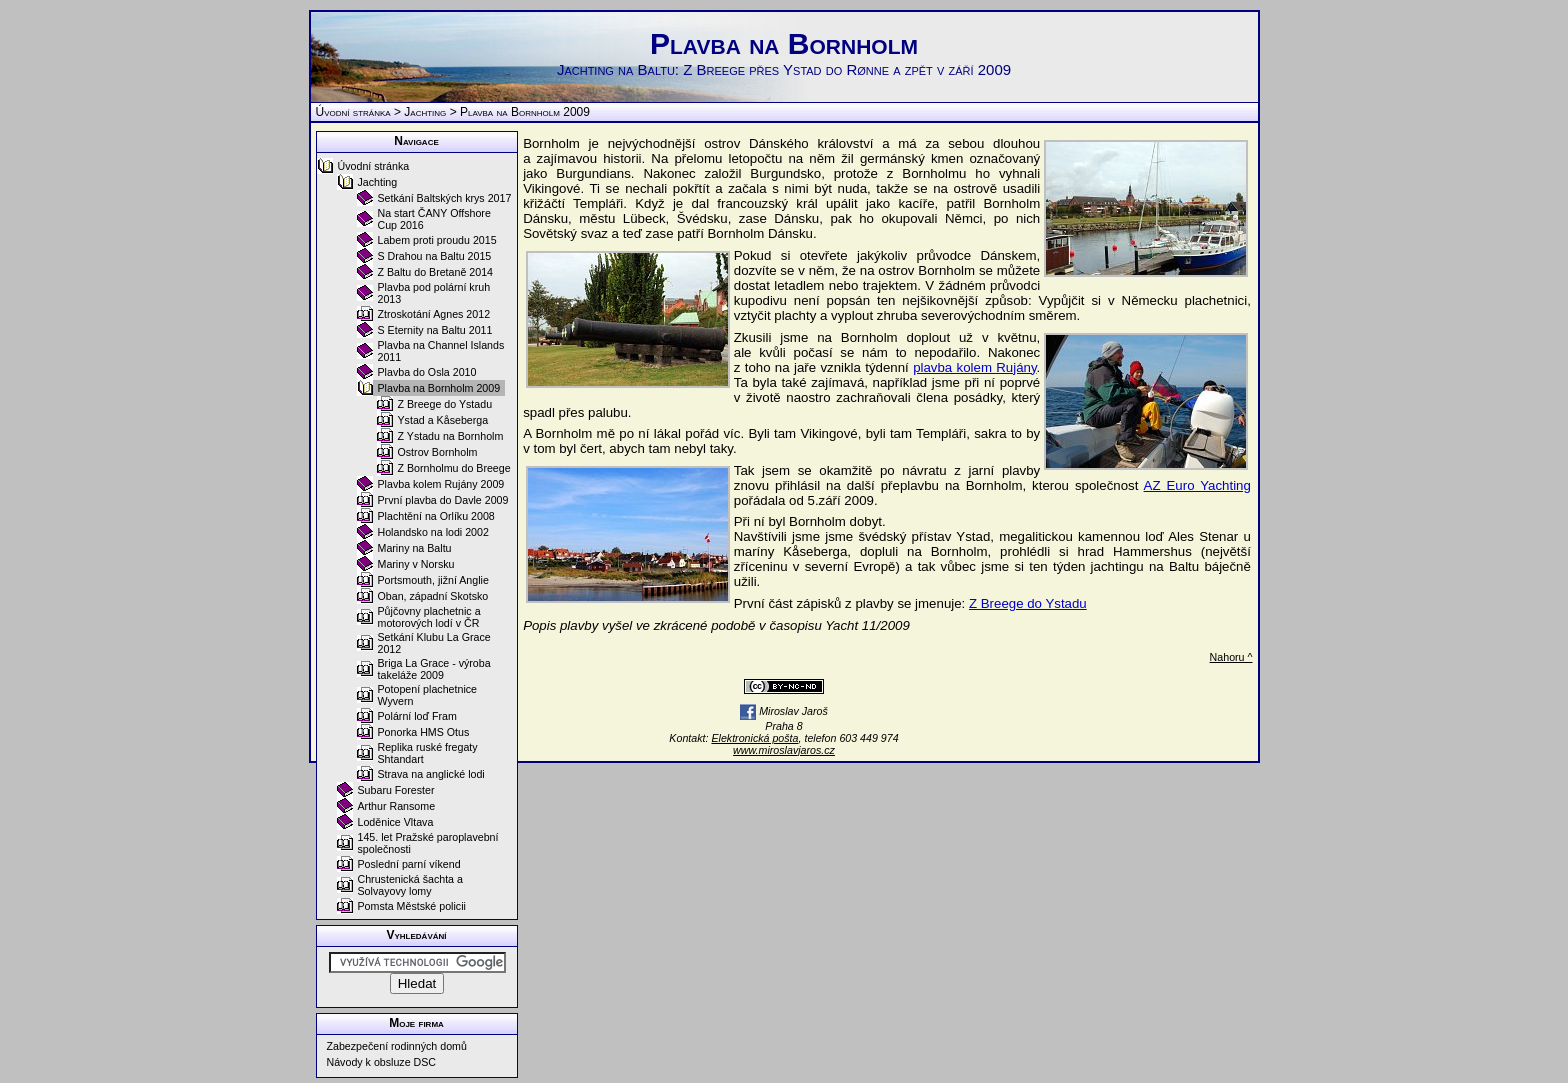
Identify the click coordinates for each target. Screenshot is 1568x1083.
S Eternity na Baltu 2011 (435, 330)
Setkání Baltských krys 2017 (445, 198)
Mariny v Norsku (416, 564)
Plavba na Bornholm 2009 (439, 388)
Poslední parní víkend (409, 864)
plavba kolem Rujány (974, 367)
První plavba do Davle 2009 (443, 500)
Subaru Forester (396, 790)
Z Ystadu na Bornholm (451, 436)
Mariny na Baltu (415, 548)
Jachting (425, 112)
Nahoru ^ (1231, 657)
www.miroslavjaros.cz (784, 750)
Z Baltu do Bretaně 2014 (436, 272)
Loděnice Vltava (396, 822)
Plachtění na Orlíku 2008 (436, 516)
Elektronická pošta (754, 738)
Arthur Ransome (397, 806)
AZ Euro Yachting (1197, 485)
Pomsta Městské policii (412, 906)
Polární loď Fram (417, 716)
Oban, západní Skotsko (433, 596)
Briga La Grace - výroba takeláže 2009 (434, 669)
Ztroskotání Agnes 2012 (434, 314)
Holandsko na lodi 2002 (433, 532)
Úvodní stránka (353, 112)
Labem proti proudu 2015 (437, 240)
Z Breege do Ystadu (1028, 603)
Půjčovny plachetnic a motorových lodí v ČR (429, 617)
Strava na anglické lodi (431, 774)
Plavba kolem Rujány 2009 (441, 484)
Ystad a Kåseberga (443, 420)
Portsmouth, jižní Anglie (433, 580)
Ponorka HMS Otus (424, 732)
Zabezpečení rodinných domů (397, 1046)
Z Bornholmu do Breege (454, 468)
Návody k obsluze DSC (382, 1062)
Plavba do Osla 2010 (427, 372)
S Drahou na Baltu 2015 (435, 256)
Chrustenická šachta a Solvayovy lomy (410, 885)
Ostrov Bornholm (438, 452)
